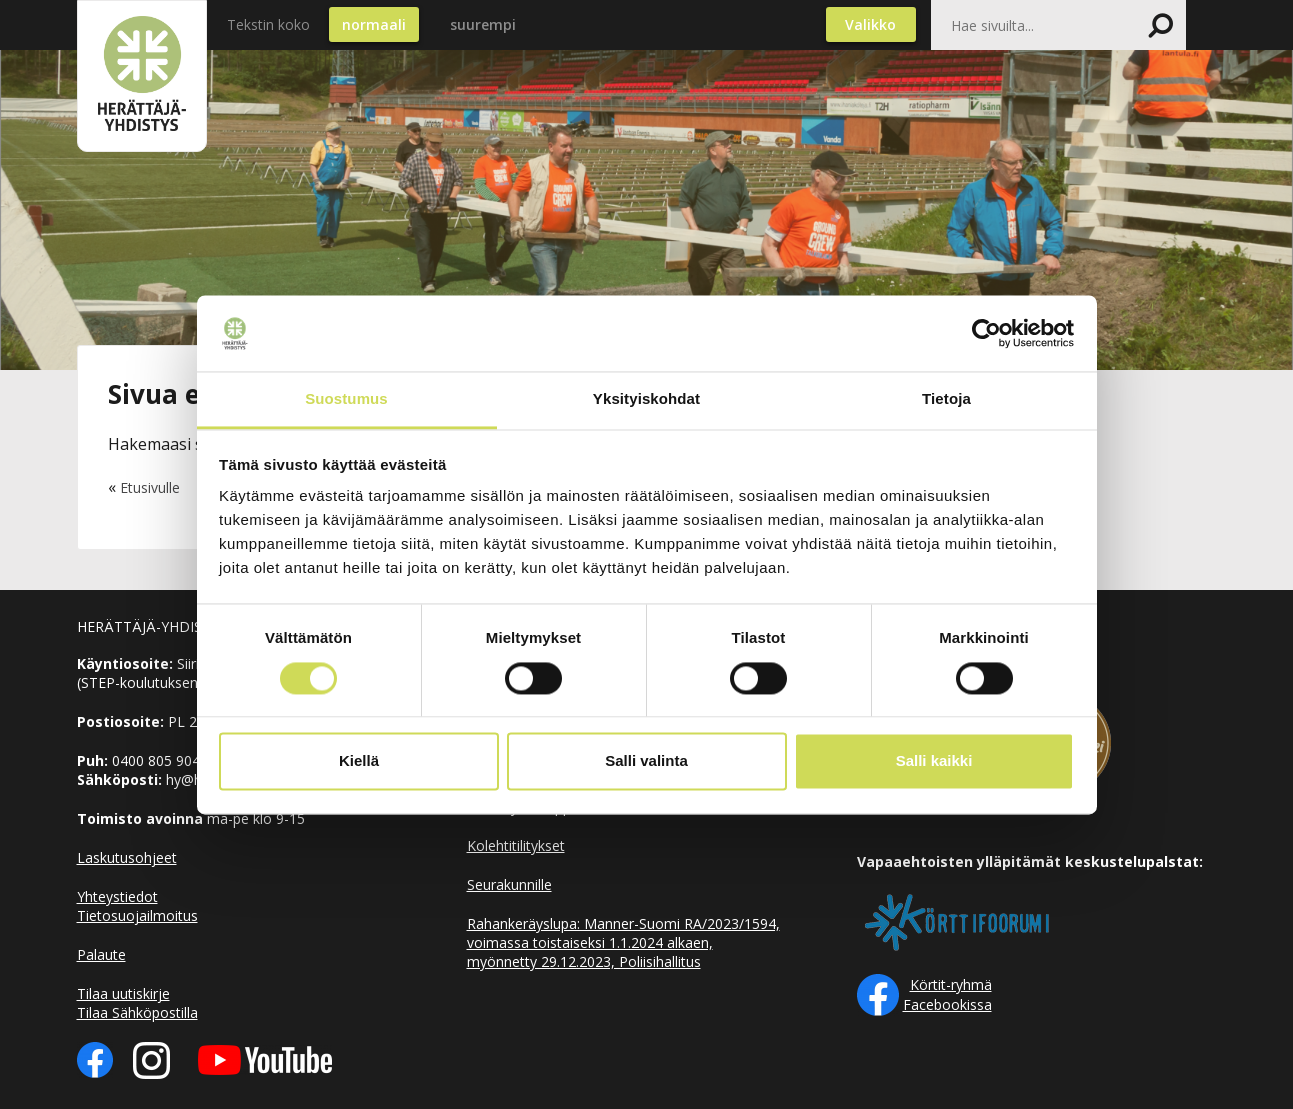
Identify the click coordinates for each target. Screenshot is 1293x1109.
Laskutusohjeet (127, 857)
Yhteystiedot (117, 896)
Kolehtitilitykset (516, 845)
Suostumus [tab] (346, 399)
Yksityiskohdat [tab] (646, 399)
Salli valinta (646, 761)
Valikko (870, 24)
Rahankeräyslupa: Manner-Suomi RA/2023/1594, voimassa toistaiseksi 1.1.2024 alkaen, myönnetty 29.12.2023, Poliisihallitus (623, 942)
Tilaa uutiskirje (123, 993)
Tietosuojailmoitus (137, 915)
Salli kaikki (934, 761)
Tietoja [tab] (946, 399)
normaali (374, 24)
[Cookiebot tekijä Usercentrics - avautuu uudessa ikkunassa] (986, 333)
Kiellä (359, 761)
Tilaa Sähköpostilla (137, 1012)
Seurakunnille (509, 884)
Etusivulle (150, 487)
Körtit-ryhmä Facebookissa (947, 994)
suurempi (483, 24)
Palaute (101, 954)
